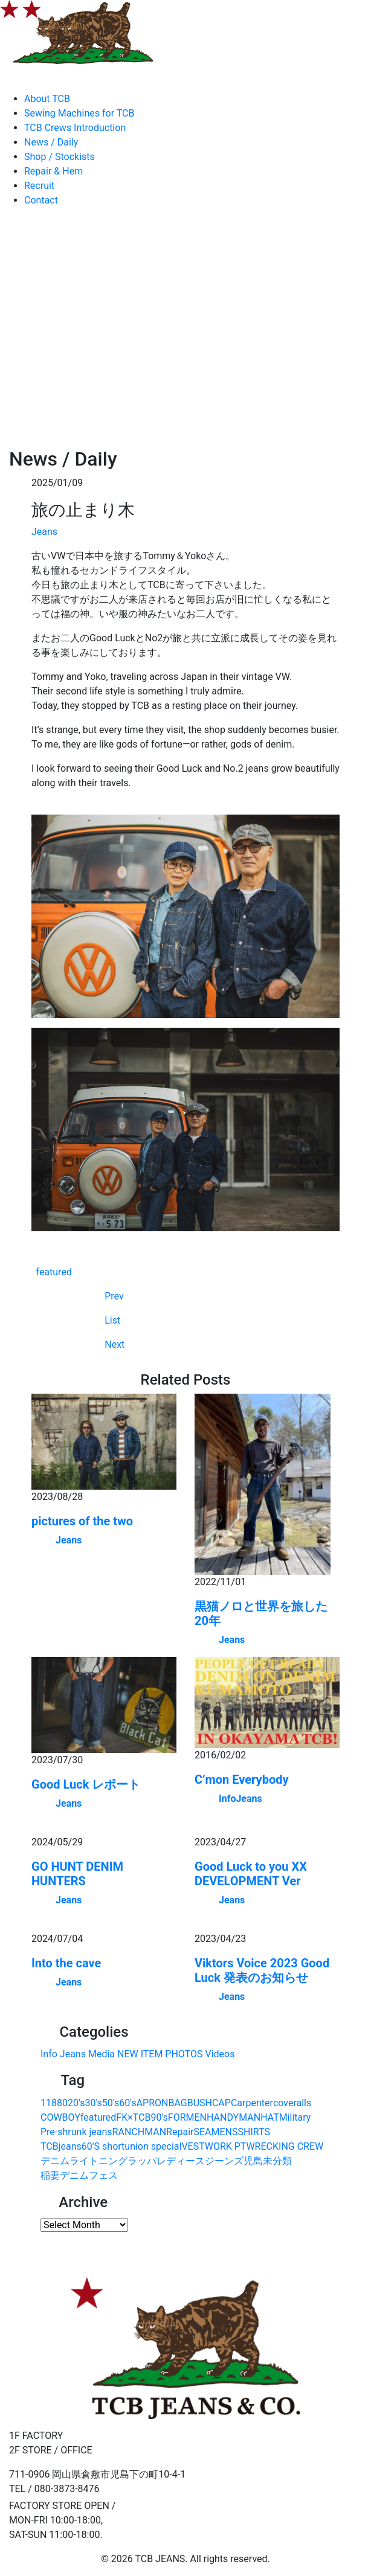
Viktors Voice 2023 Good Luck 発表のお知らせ (262, 1970)
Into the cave (66, 1963)
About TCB (47, 98)
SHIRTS (253, 2132)
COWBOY (60, 2117)
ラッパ (141, 2161)
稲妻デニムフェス (79, 2175)
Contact (41, 200)
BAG (177, 2103)
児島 (253, 2161)
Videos (219, 2054)
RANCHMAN (139, 2132)
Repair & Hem (53, 171)
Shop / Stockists (59, 156)
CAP (221, 2103)
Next (114, 1344)
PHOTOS (183, 2054)
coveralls (292, 2103)
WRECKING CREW (284, 2146)
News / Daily (51, 142)
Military (295, 2117)
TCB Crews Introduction (75, 127)
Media (101, 2054)
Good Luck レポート (85, 1784)
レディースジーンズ (200, 2161)
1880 (57, 2103)
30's (93, 2103)
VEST (192, 2146)
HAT (269, 2117)
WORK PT (226, 2146)
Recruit (39, 185)
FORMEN (187, 2117)
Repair (179, 2132)
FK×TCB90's (142, 2117)
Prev (114, 1296)
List (112, 1320)
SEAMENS (215, 2132)
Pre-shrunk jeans (76, 2132)
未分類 (277, 2161)
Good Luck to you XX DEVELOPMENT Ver (251, 1873)
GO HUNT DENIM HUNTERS (77, 1873)
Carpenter (252, 2103)
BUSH (199, 2103)
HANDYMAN (233, 2117)
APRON (153, 2103)
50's (110, 2103)
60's (127, 2103)
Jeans (44, 531)
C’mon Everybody (242, 1779)
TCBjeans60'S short (82, 2146)
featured (54, 1272)
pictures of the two (82, 1521)
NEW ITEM (140, 2054)
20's (76, 2103)
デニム (54, 2161)
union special (152, 2146)
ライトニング (98, 2161)
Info (227, 1798)
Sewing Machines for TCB (79, 113)
